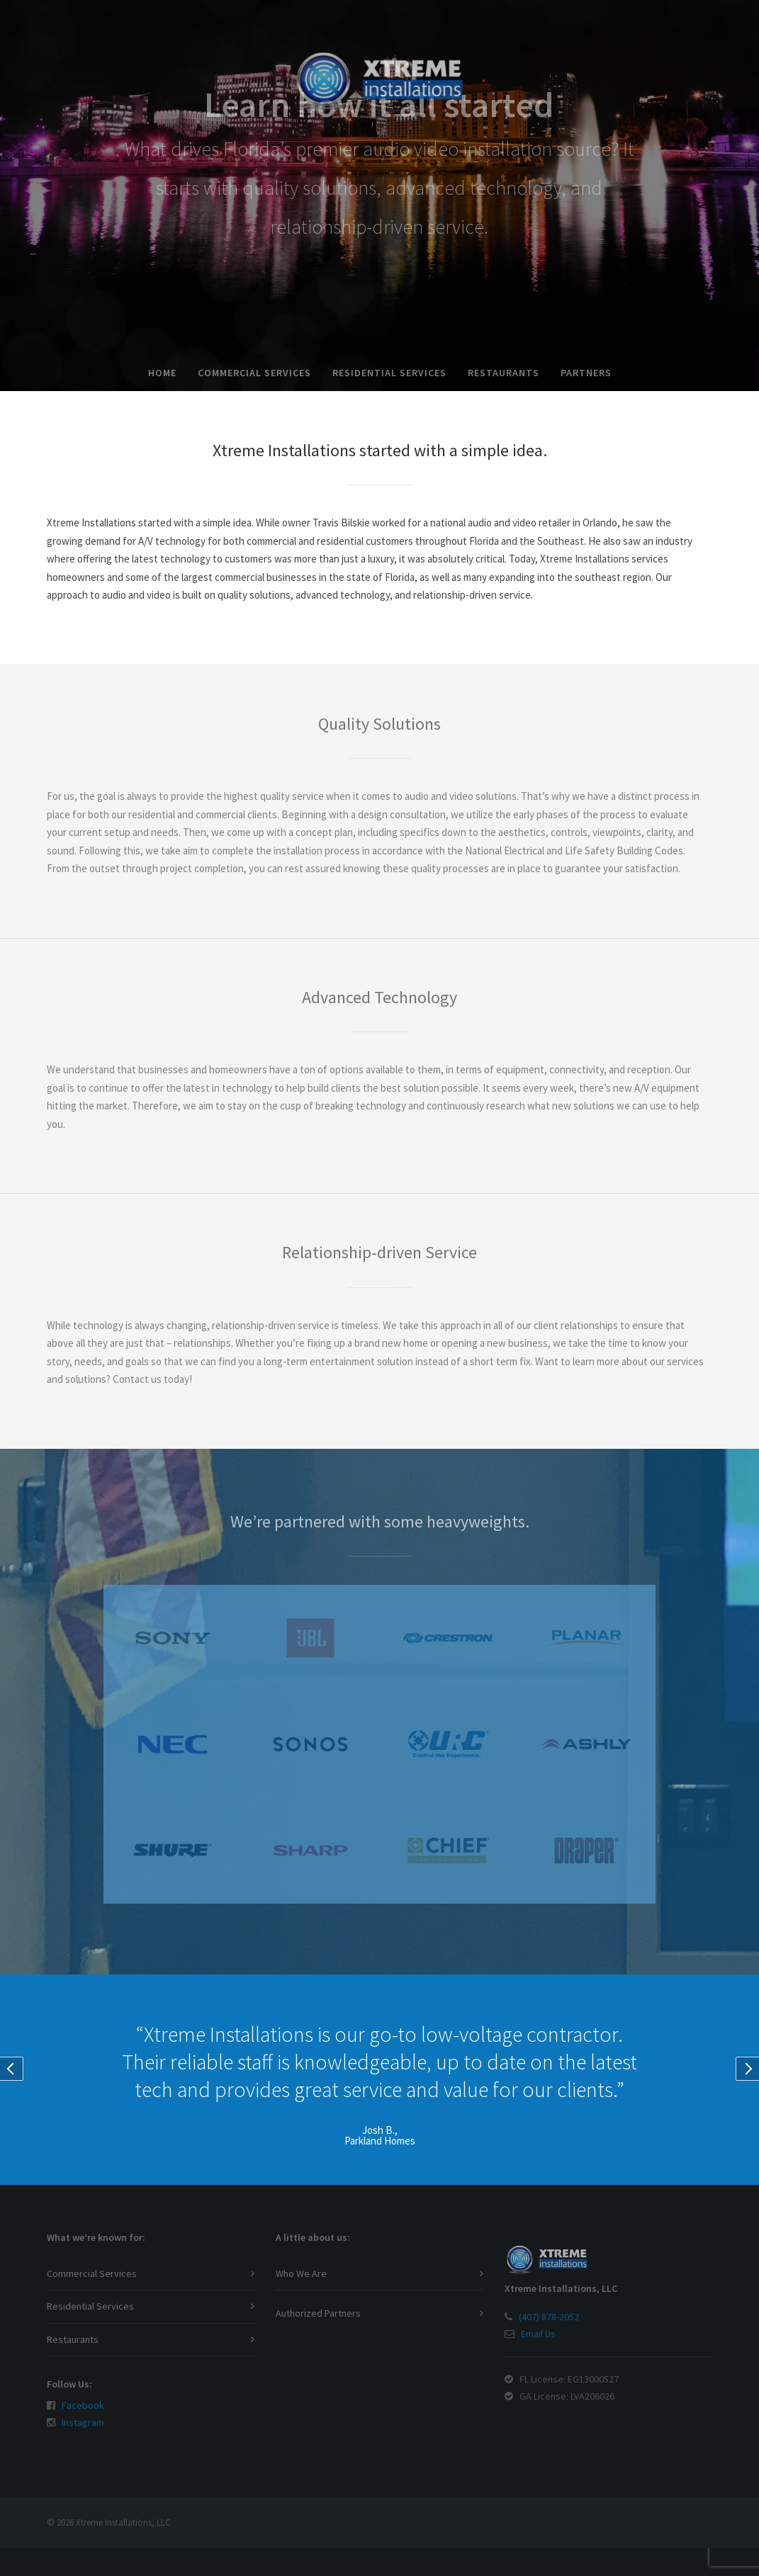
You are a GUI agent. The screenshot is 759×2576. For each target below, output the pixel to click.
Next (747, 2069)
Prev (11, 2069)
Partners (586, 372)
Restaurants (503, 372)
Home (162, 372)
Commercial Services (254, 372)
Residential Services (389, 372)
